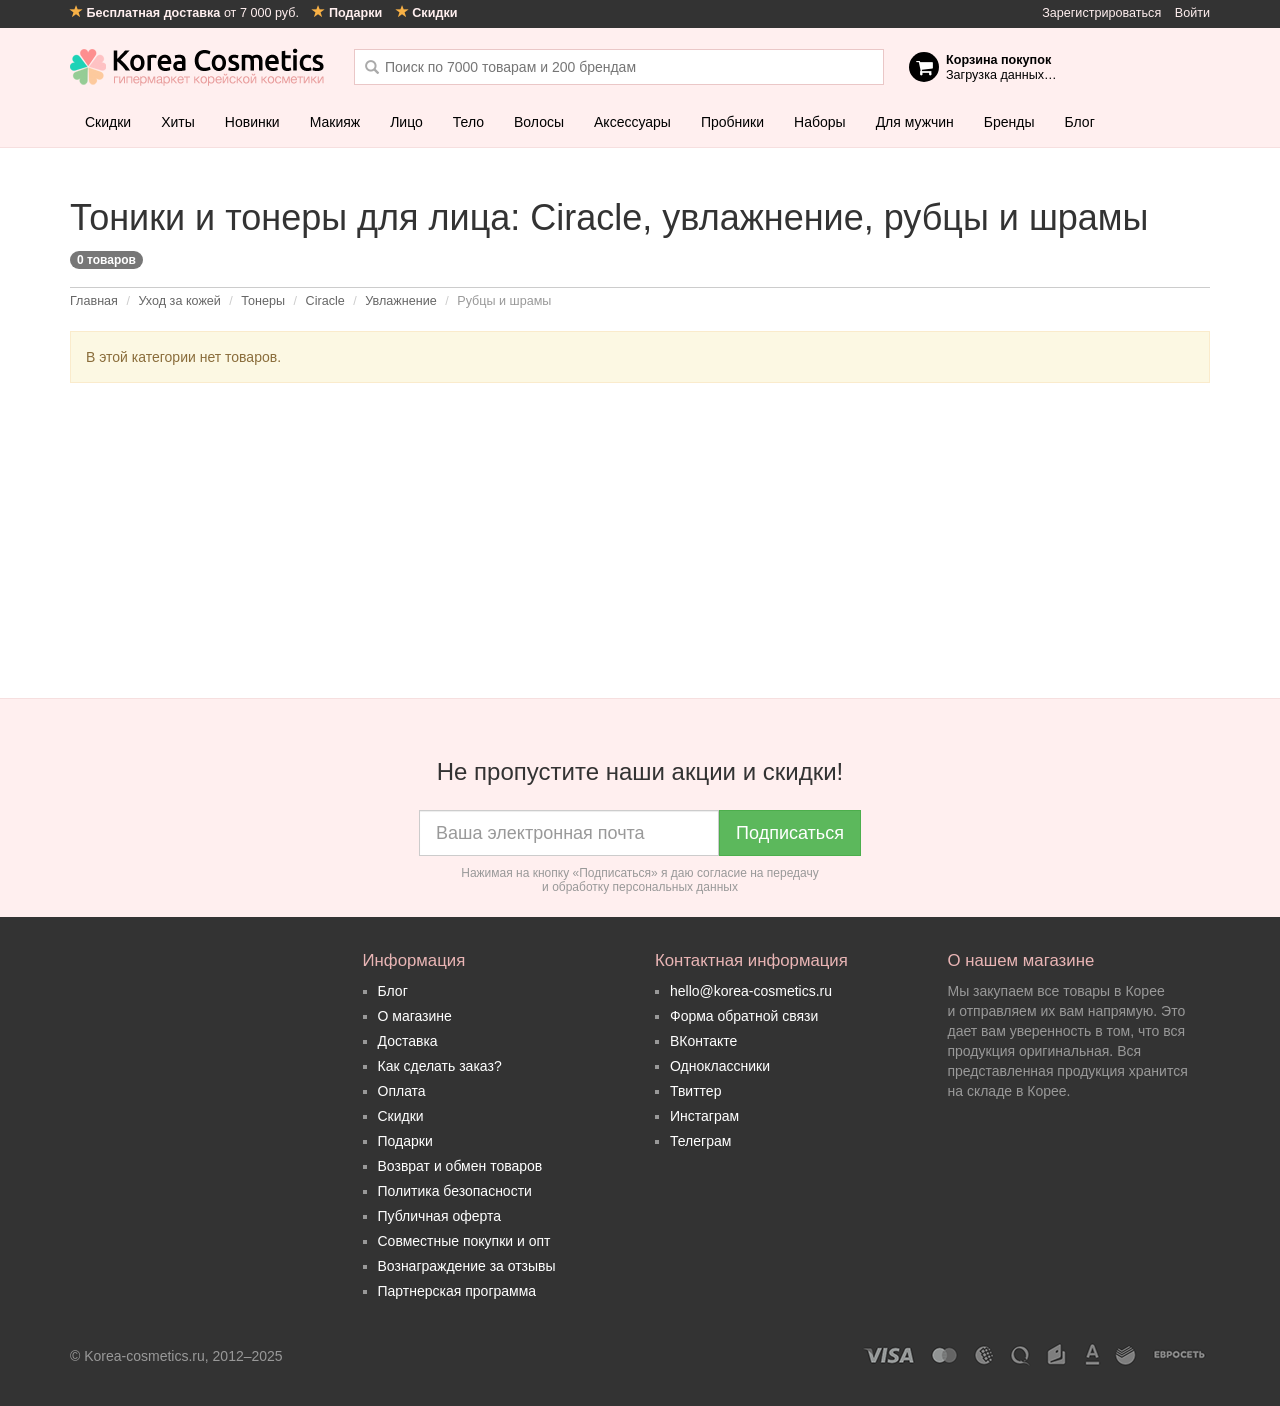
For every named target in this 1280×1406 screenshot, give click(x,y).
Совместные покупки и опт (464, 1241)
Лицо (406, 122)
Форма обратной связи (744, 1016)
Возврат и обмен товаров (460, 1166)
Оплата (402, 1091)
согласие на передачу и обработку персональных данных (680, 880)
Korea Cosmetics (197, 67)
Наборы (820, 122)
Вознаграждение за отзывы (467, 1266)
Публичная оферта (440, 1216)
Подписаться (790, 833)
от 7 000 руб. (186, 13)
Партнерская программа (457, 1291)
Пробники (732, 122)
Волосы (539, 122)
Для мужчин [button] (915, 122)
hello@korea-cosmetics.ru (751, 991)
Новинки (252, 122)
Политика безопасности (455, 1191)
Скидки (108, 122)
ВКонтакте (703, 1041)
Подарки (405, 1141)
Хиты (178, 122)
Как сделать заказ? (440, 1066)
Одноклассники (720, 1066)
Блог (1079, 122)
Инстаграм (704, 1116)
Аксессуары (632, 122)
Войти (1192, 13)
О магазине (415, 1016)
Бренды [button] (1009, 122)
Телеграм (700, 1141)
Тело (468, 122)
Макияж (335, 122)
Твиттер (695, 1091)
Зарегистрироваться (1101, 13)
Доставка (408, 1041)
